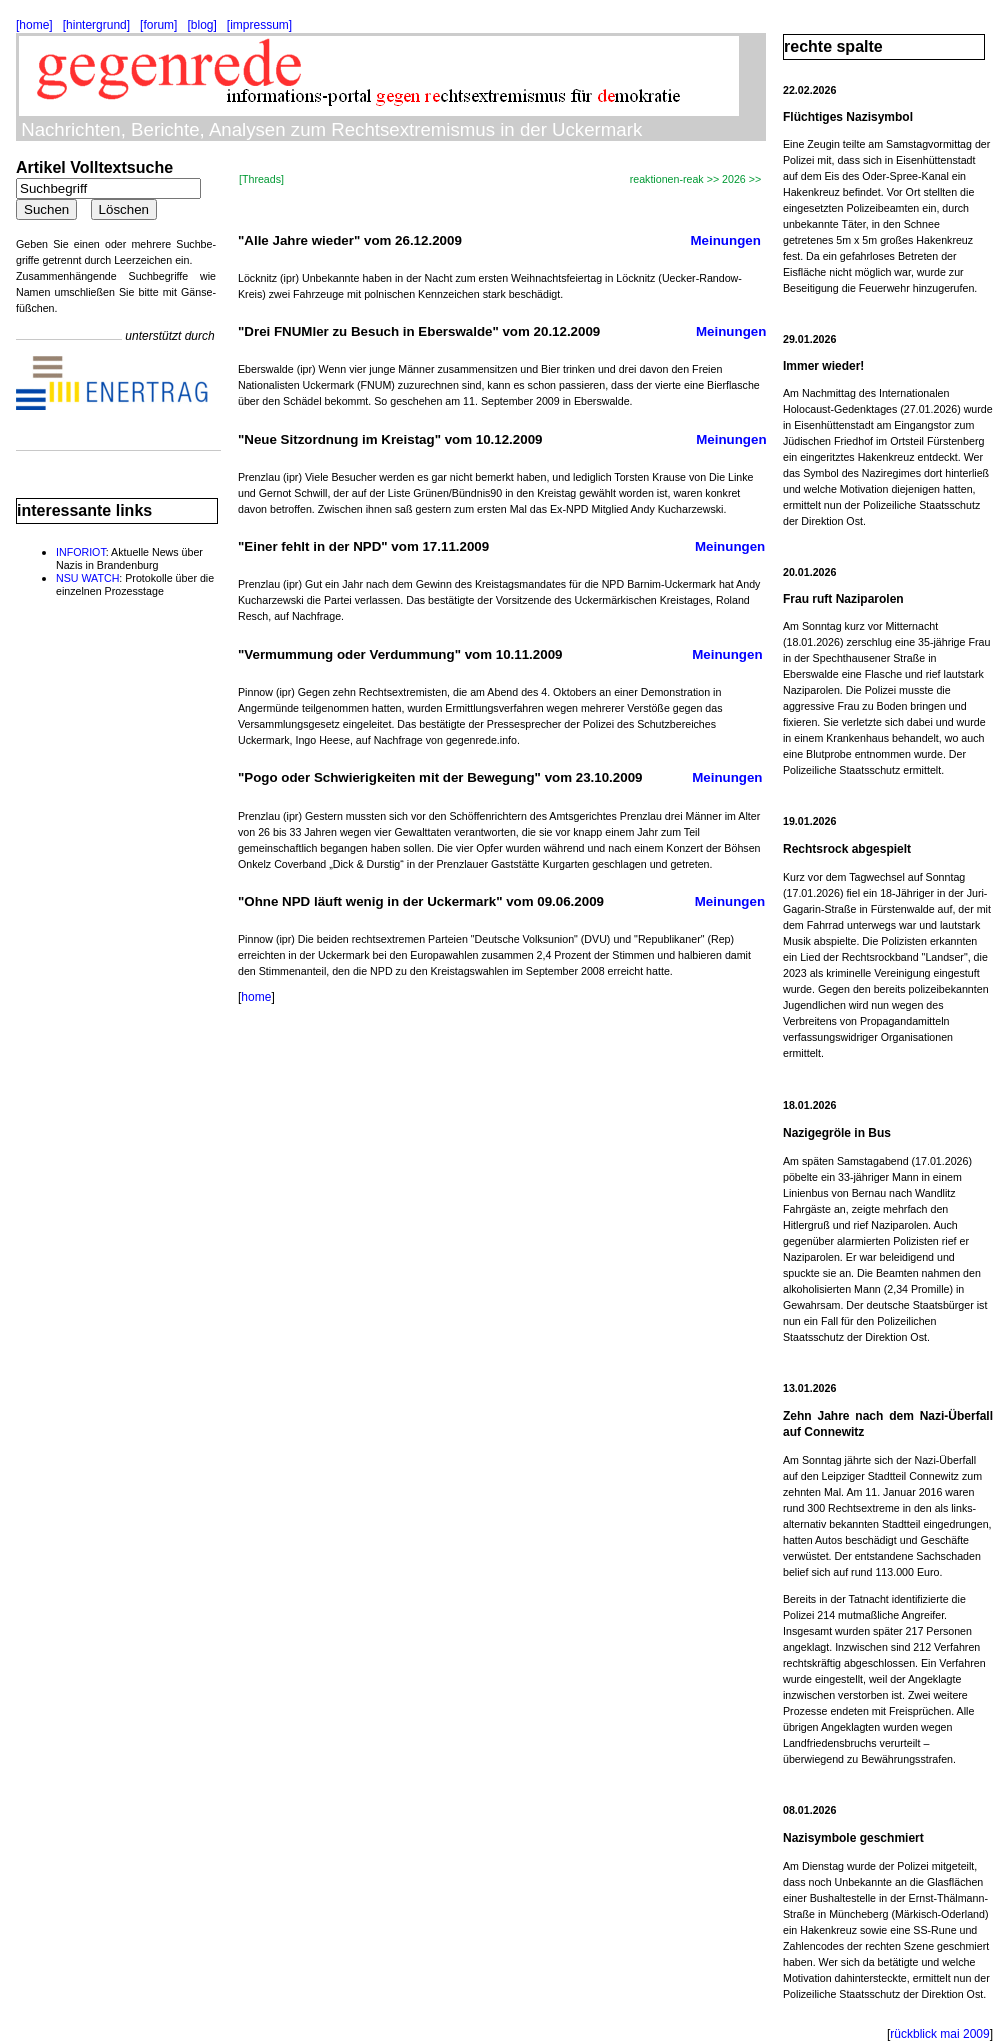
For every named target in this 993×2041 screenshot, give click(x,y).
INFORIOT (81, 552)
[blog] (201, 25)
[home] (34, 25)
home (256, 997)
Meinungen (726, 240)
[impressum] (259, 25)
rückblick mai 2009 (939, 2034)
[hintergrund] (96, 25)
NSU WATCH (87, 578)
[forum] (158, 25)
